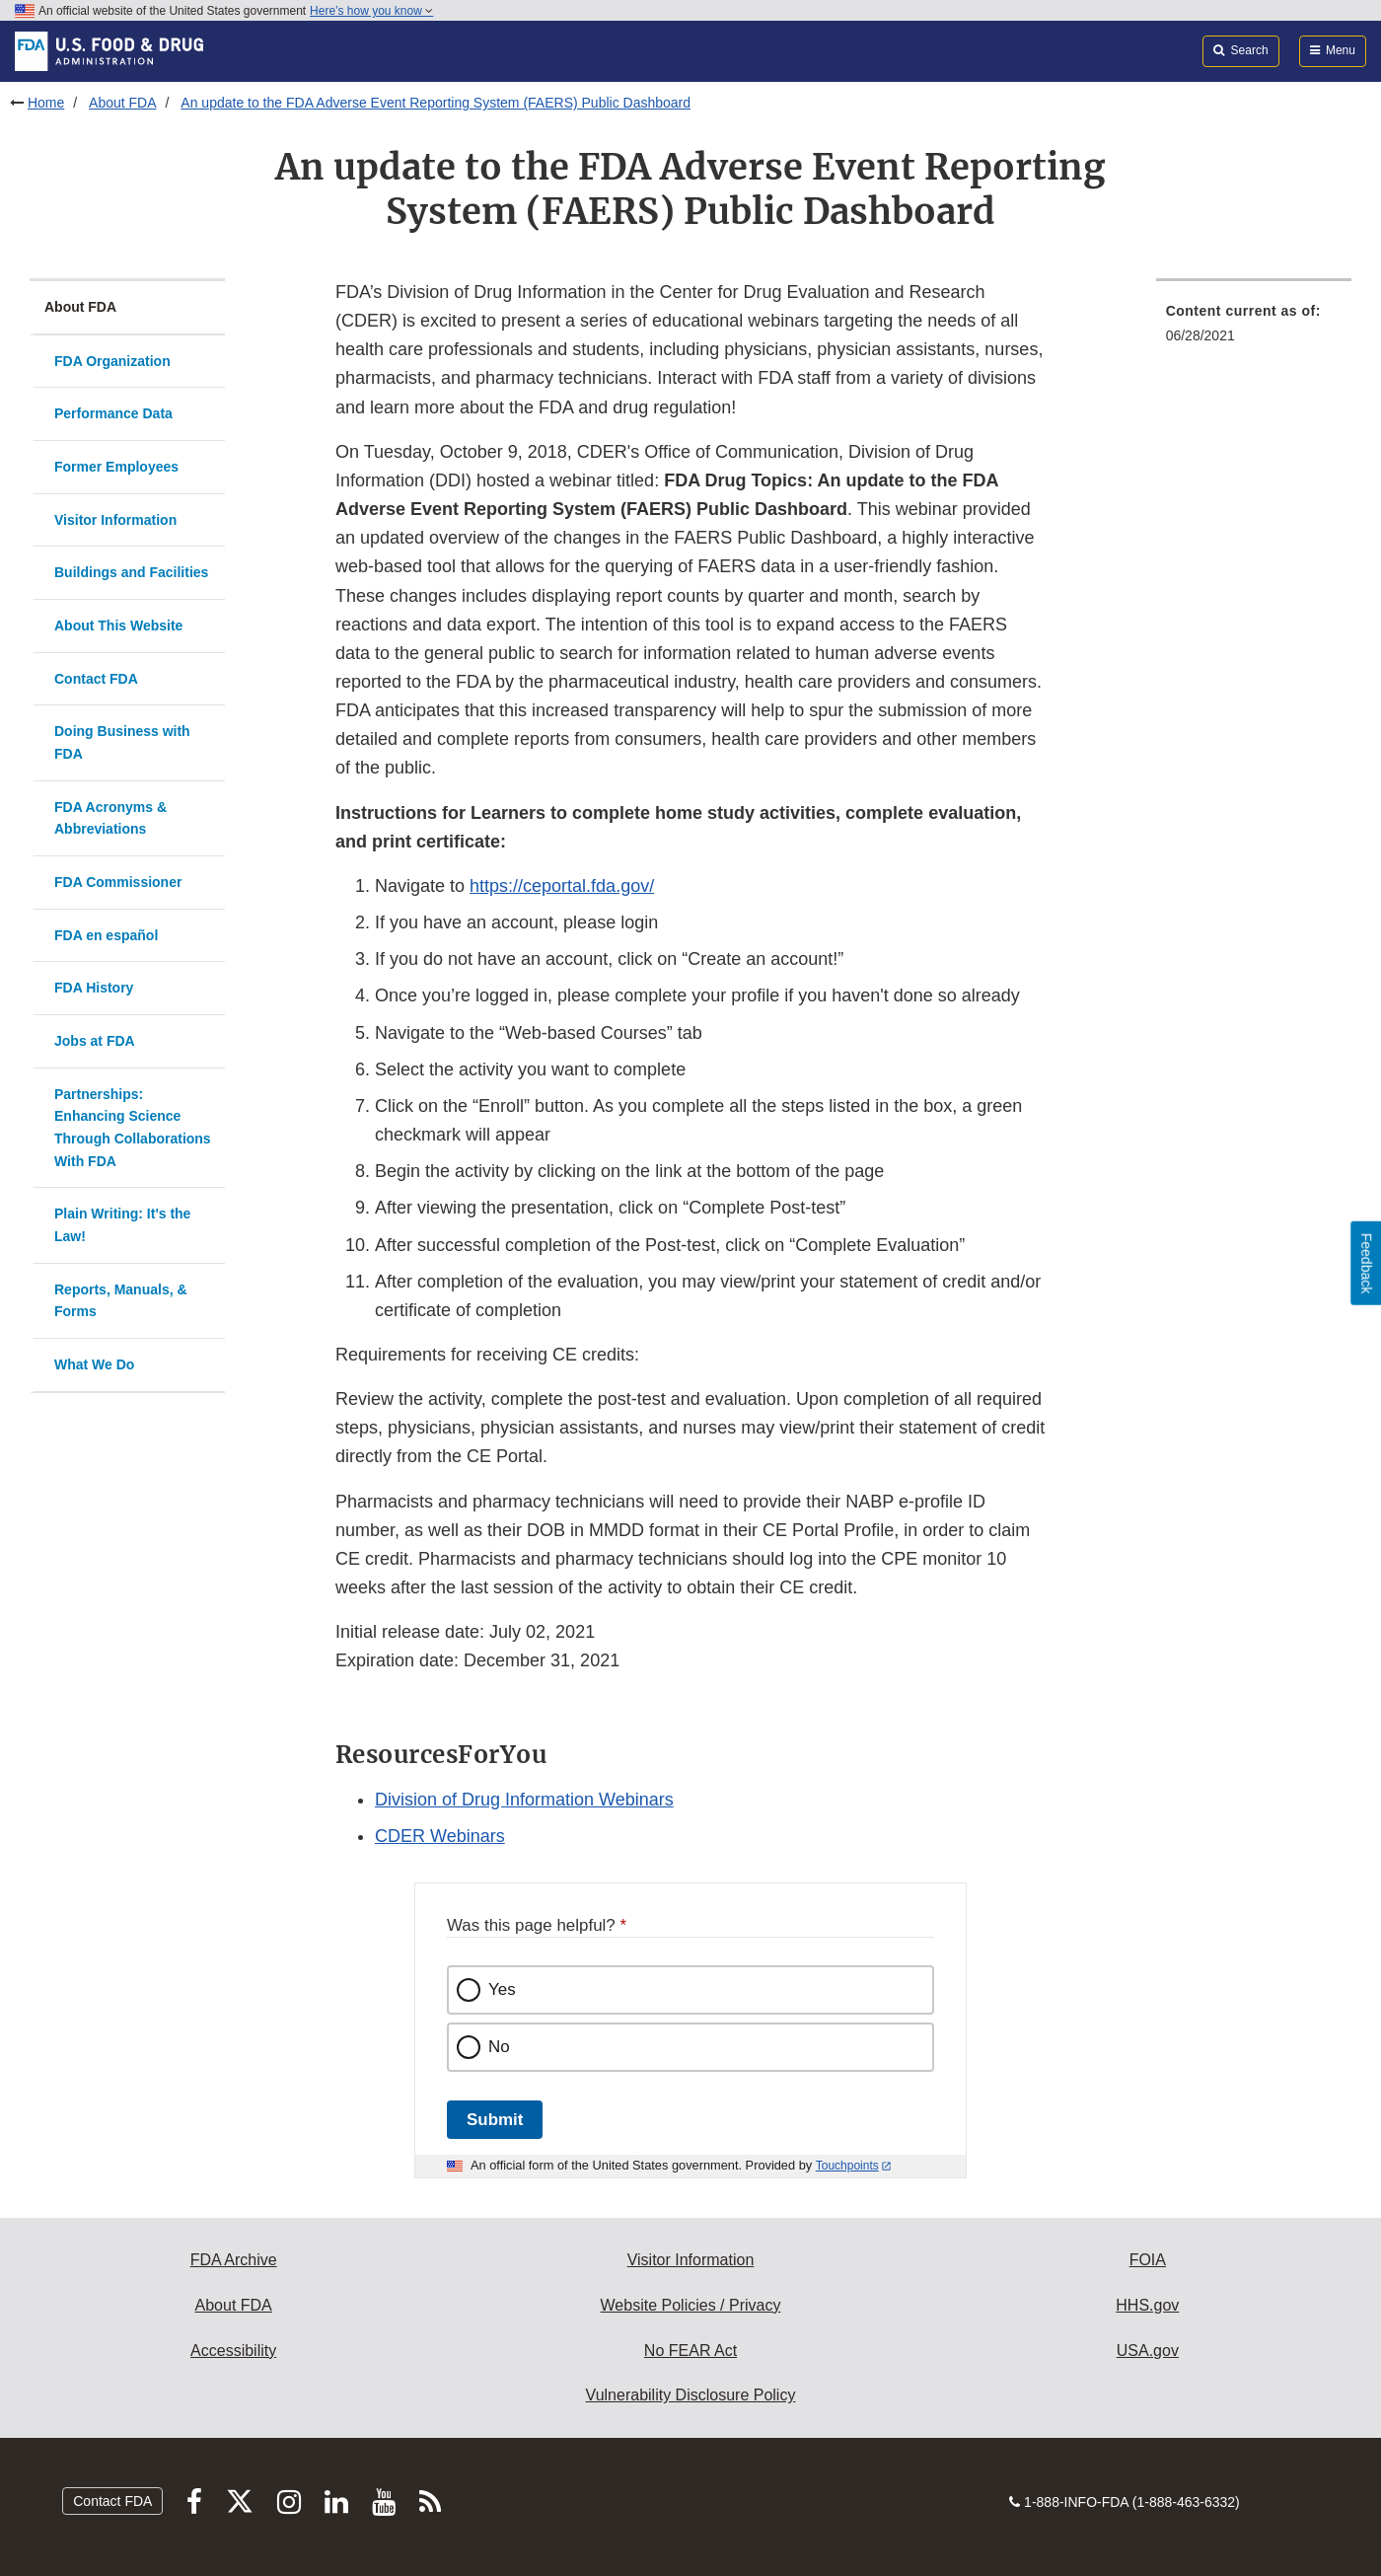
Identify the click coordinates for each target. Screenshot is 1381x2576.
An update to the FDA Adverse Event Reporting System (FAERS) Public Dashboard (435, 102)
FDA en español (106, 935)
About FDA (122, 102)
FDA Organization (112, 361)
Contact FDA (96, 679)
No (499, 2046)
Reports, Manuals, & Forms (120, 1301)
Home (46, 102)
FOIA (1147, 2259)
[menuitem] (1253, 329)
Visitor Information (115, 520)
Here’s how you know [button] (371, 11)
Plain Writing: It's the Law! (122, 1225)
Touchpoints (847, 2165)
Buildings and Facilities (131, 572)
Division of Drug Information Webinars (524, 1799)
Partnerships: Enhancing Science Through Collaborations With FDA (132, 1127)
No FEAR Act (690, 2350)
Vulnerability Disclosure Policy (691, 2395)
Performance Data (113, 413)
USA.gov (1148, 2350)
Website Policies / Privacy (691, 2305)
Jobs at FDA (94, 1041)
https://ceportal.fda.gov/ (562, 886)
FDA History (93, 987)
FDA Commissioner (118, 882)
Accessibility (233, 2350)
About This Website (118, 625)
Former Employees (116, 467)
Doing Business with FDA (122, 742)
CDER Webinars (440, 1836)
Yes (502, 1989)
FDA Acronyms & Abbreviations (110, 818)
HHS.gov (1147, 2305)
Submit (495, 2119)
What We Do (94, 1364)
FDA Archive (233, 2259)
